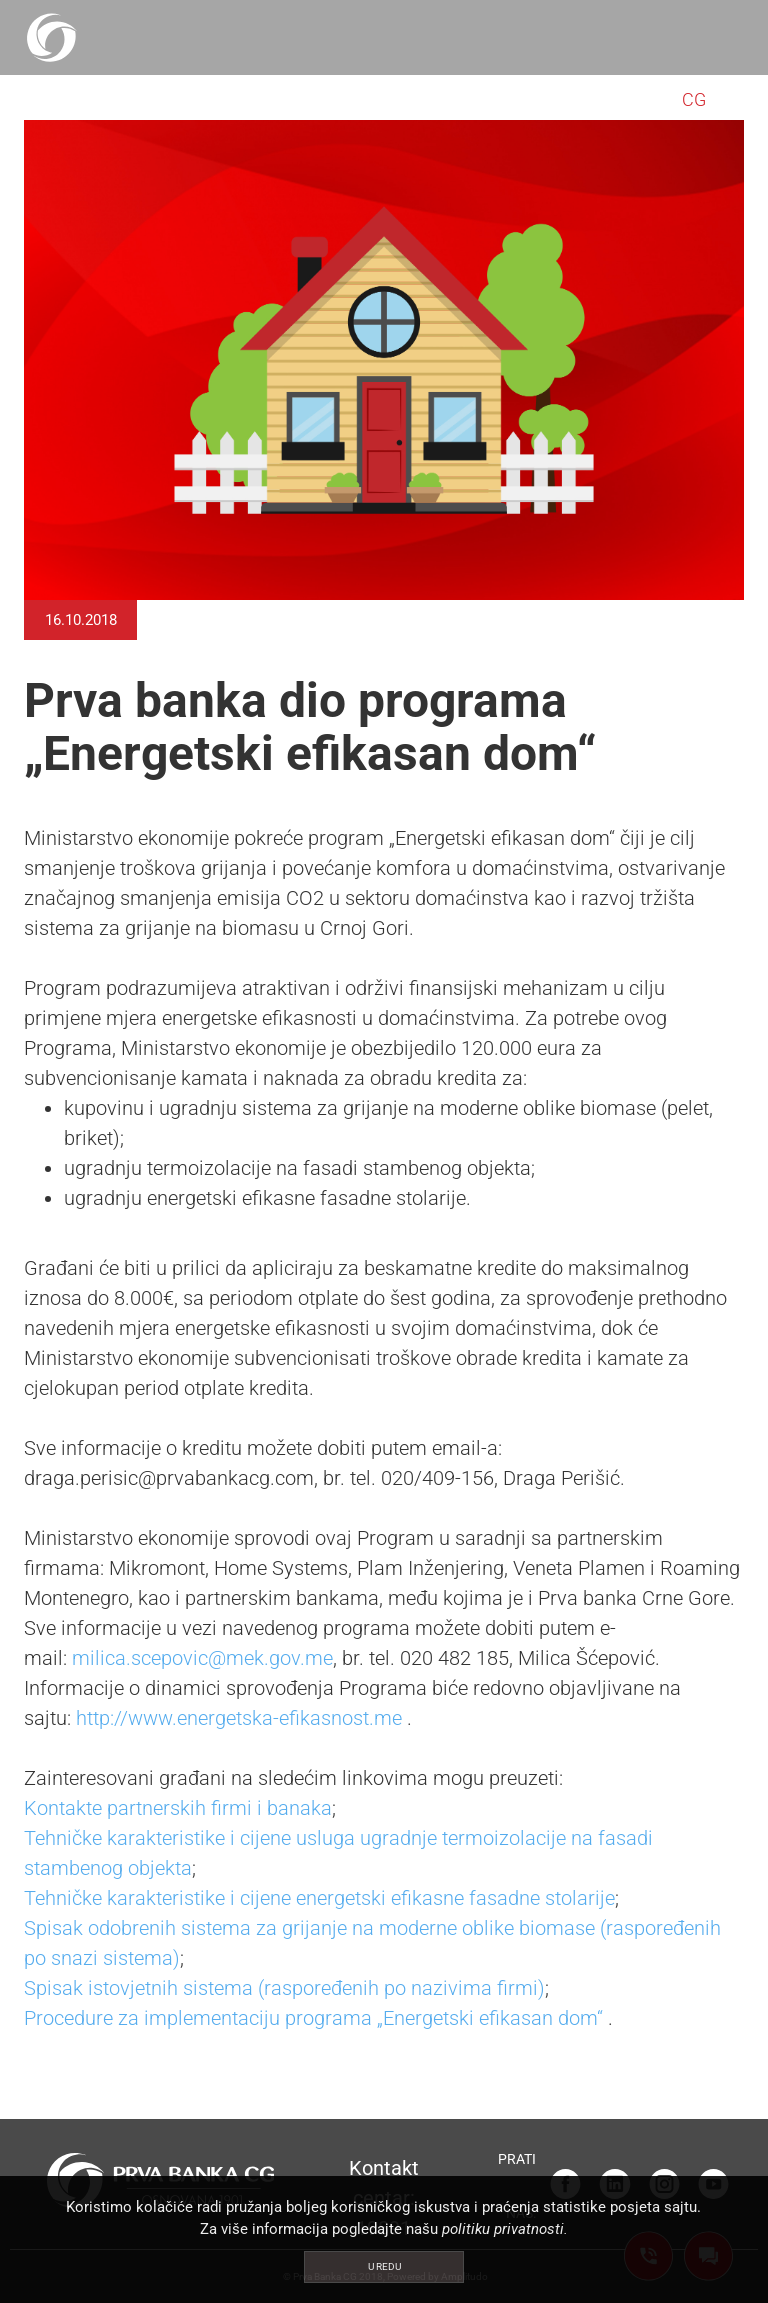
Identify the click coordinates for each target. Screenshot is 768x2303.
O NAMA (611, 99)
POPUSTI (367, 99)
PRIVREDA (253, 99)
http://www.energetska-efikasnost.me (239, 1718)
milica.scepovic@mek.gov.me (202, 1658)
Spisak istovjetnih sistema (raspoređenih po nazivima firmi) (284, 1988)
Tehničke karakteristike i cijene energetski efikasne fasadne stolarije (319, 1898)
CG (694, 99)
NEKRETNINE (487, 99)
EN (722, 99)
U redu (384, 2266)
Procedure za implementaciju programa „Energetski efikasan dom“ (313, 2018)
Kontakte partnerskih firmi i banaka (178, 1808)
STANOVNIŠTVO (102, 99)
